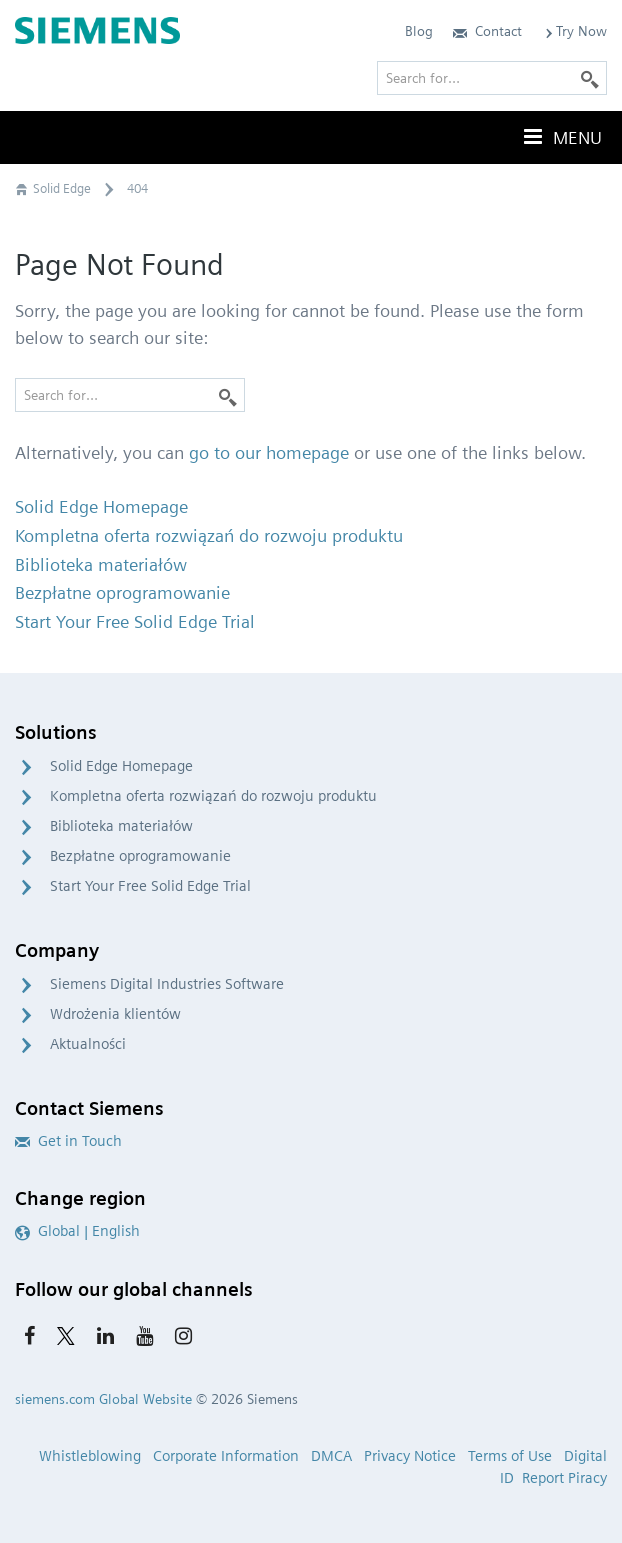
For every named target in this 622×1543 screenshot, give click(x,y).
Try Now (574, 31)
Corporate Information (226, 1456)
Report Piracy (564, 1478)
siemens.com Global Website (103, 1399)
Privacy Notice (410, 1456)
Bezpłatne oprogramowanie (140, 856)
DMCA (331, 1456)
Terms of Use (510, 1456)
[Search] (228, 395)
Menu (561, 137)
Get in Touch (68, 1141)
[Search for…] (130, 395)
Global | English (77, 1231)
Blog (419, 31)
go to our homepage (269, 452)
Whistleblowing (90, 1456)
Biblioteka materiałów (121, 826)
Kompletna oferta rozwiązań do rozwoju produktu (213, 796)
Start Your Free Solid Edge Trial (150, 886)
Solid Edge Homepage (121, 766)
